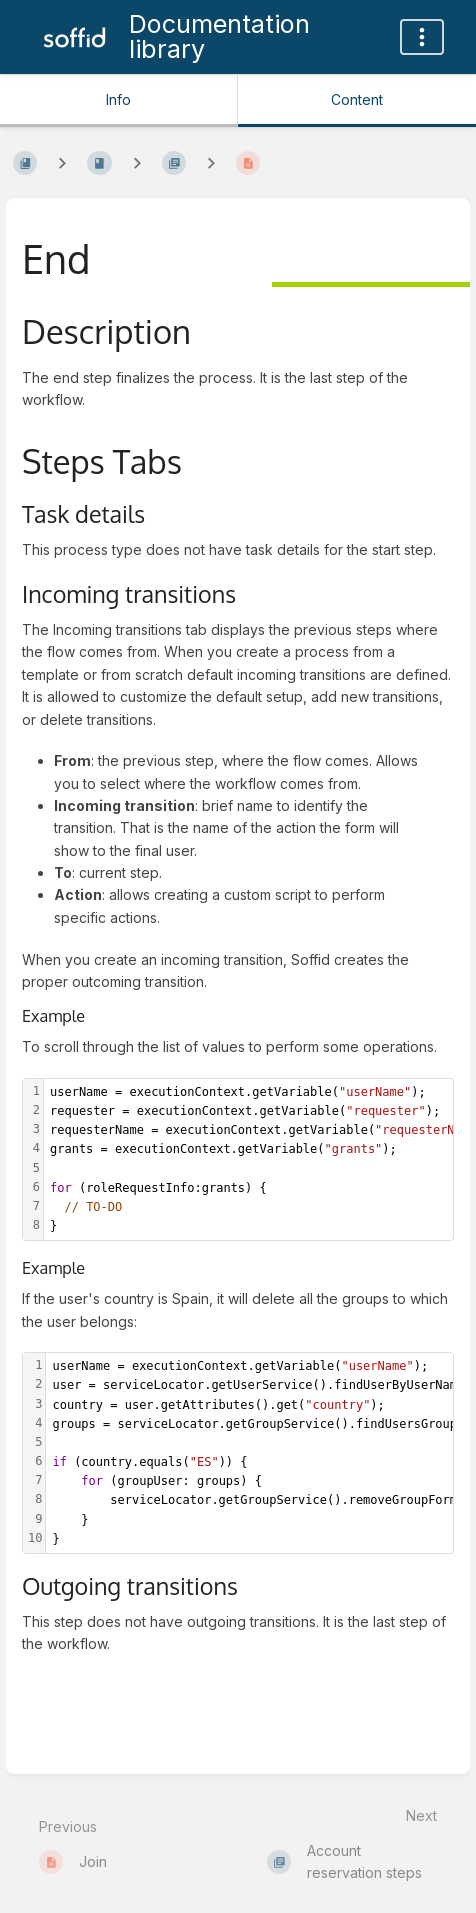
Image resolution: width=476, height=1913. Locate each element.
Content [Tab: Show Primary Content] (357, 99)
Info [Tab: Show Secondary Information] (118, 99)
